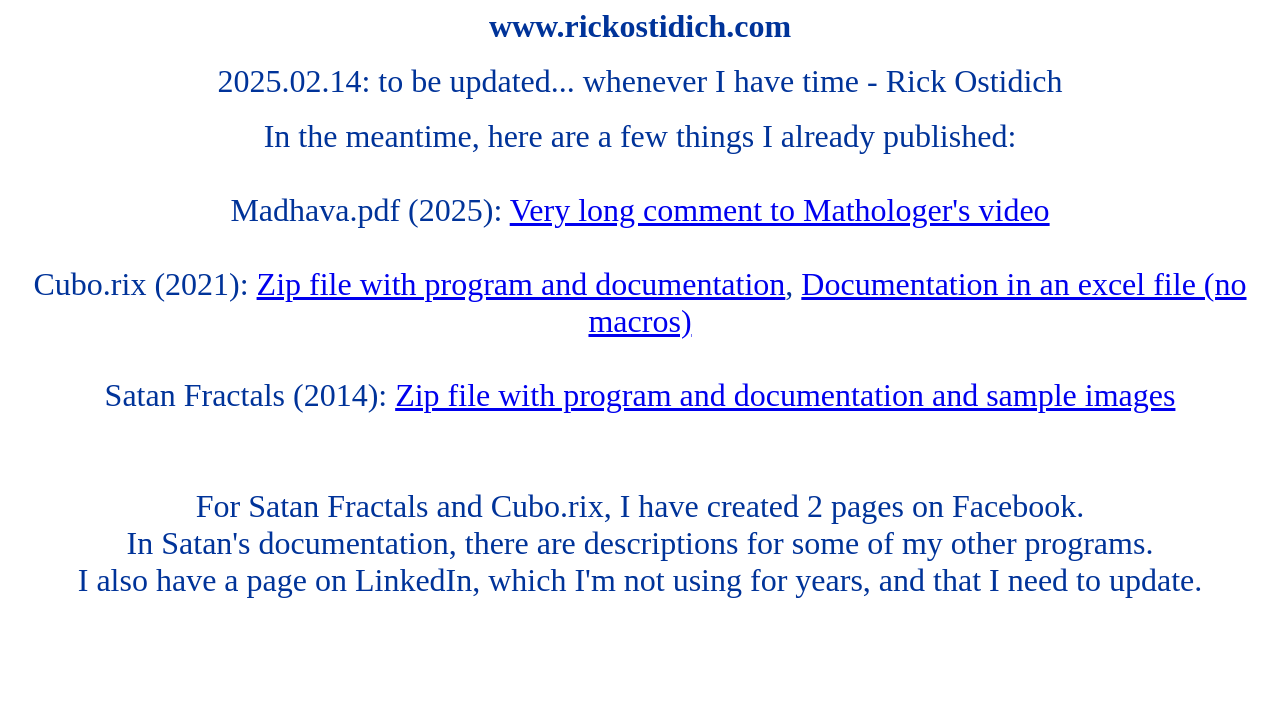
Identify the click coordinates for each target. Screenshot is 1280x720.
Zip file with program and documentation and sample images (785, 395)
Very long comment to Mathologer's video (780, 210)
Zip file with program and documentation (521, 284)
